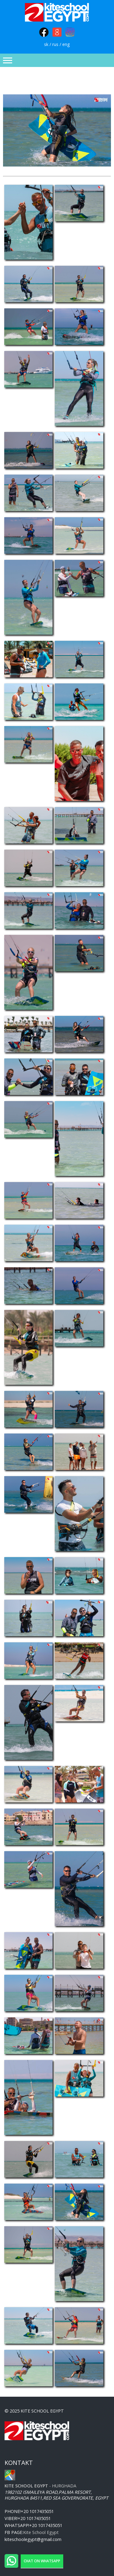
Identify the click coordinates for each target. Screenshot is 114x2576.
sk (46, 44)
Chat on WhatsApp (42, 2561)
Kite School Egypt (41, 2532)
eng (66, 44)
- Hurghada (40, 2486)
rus (55, 44)
